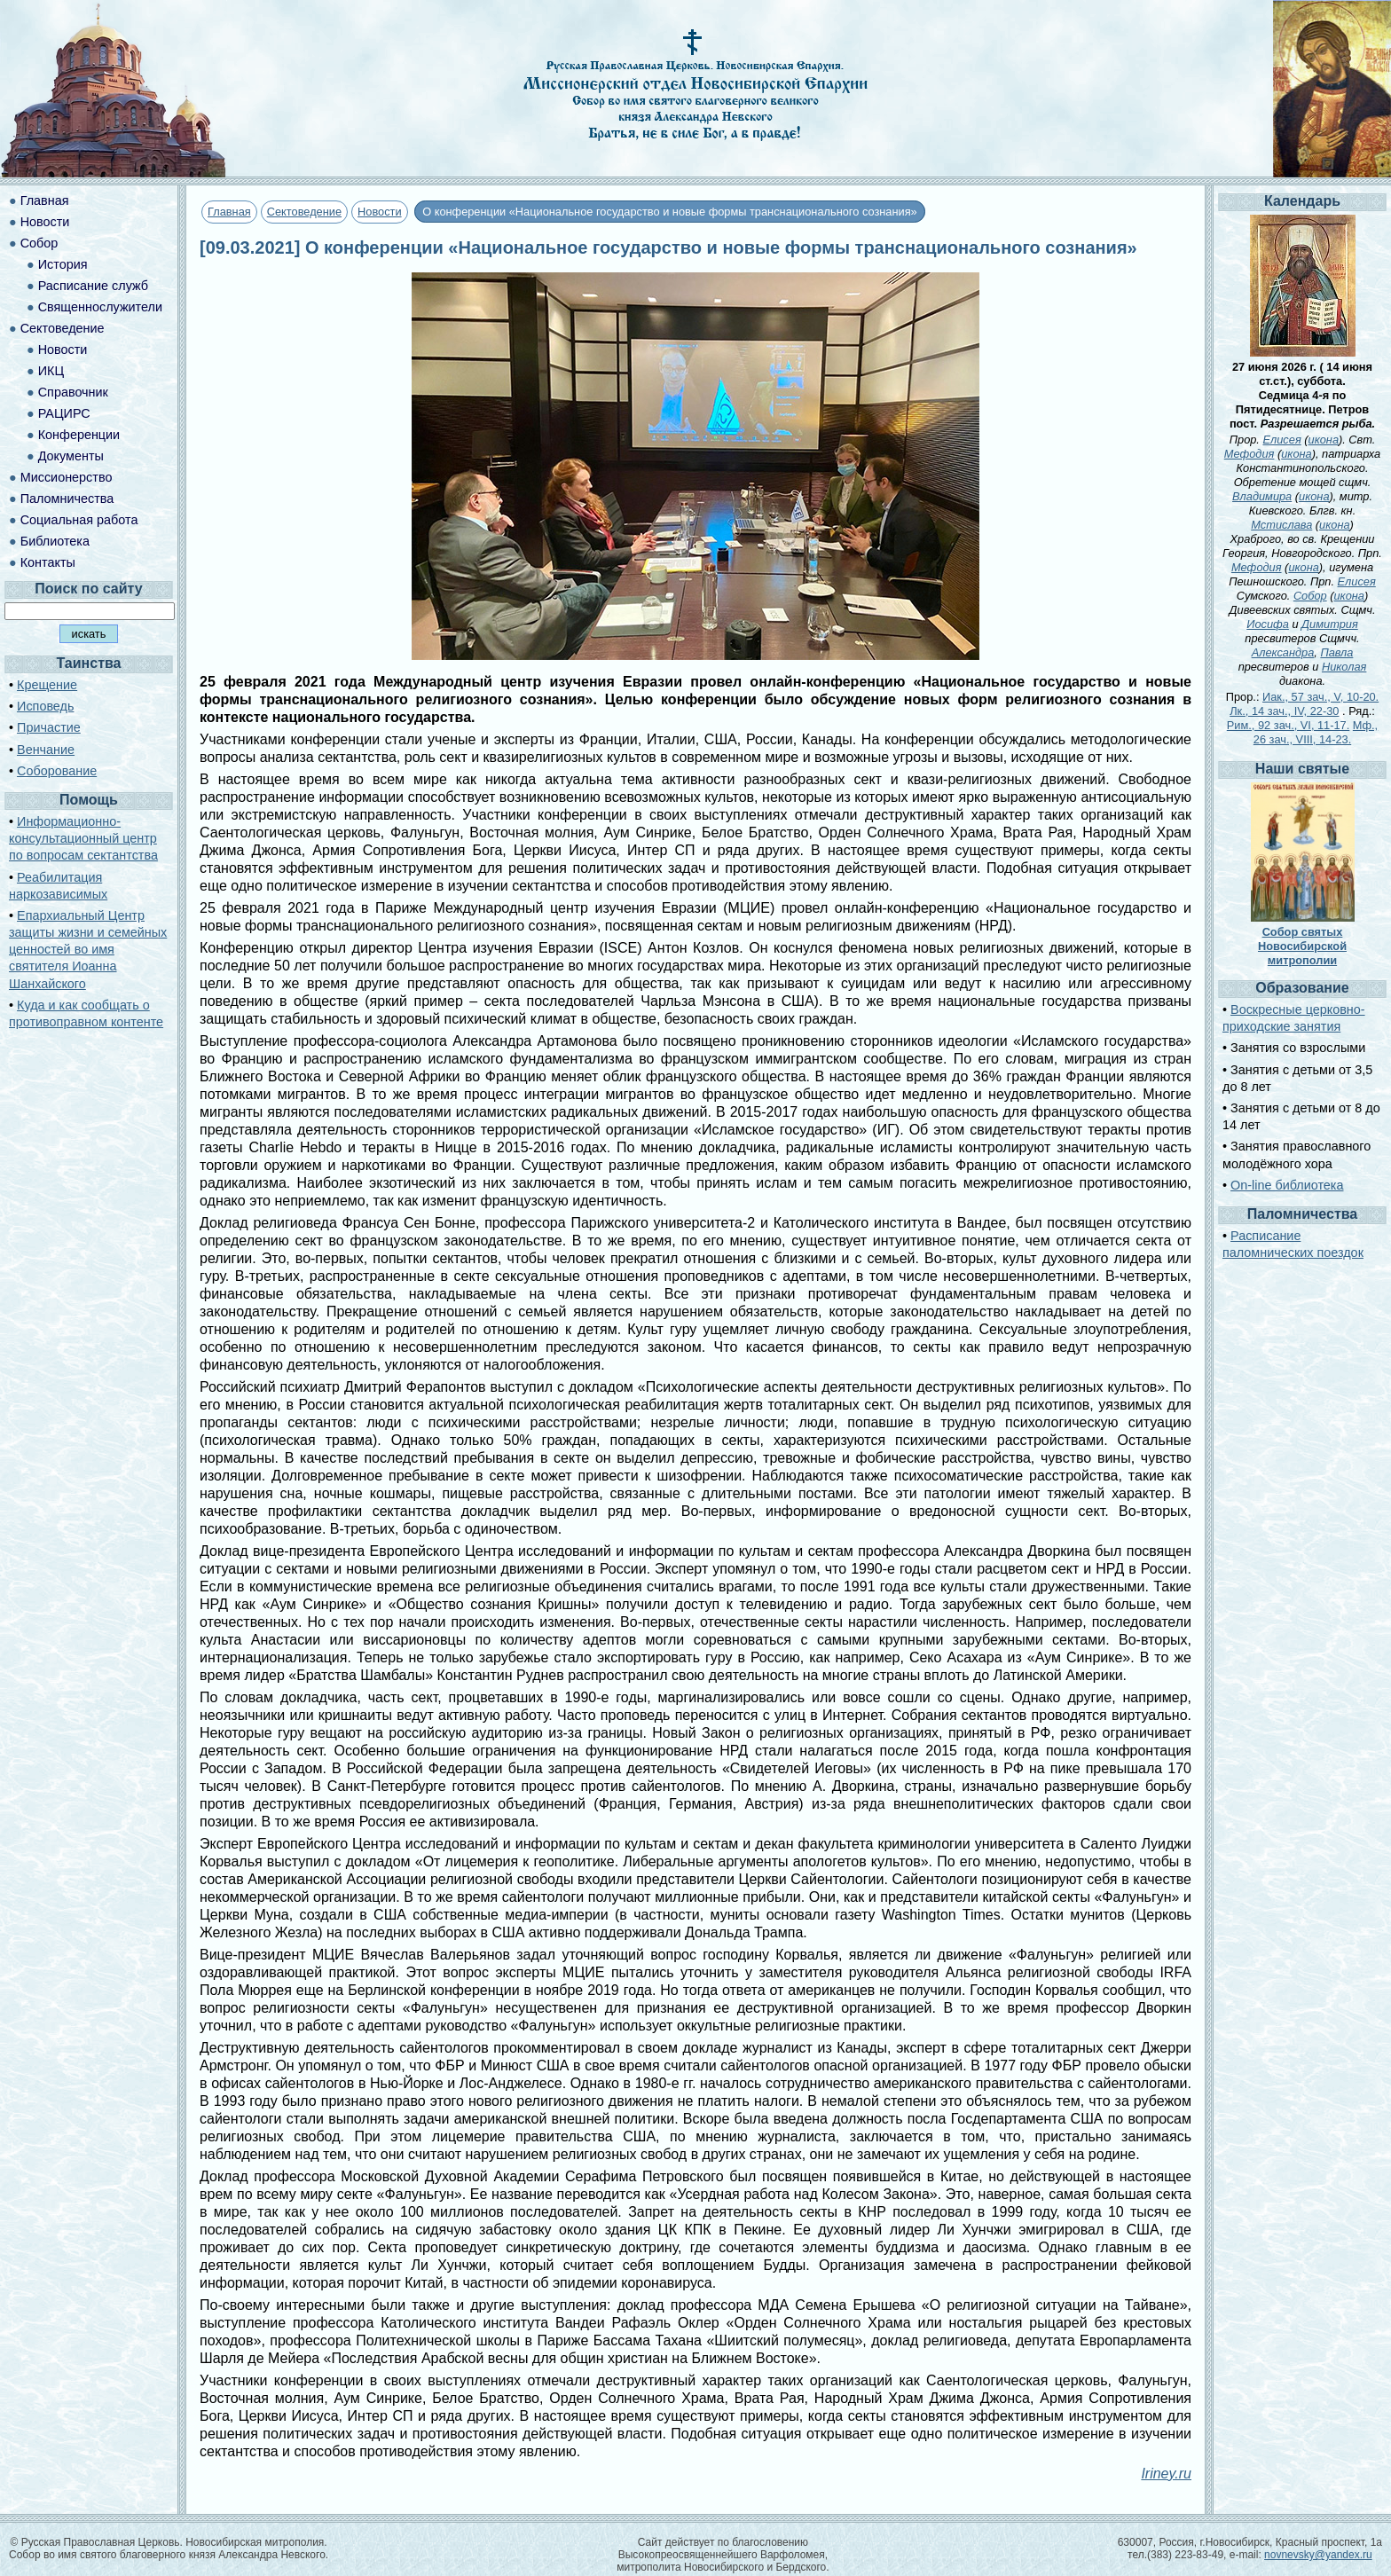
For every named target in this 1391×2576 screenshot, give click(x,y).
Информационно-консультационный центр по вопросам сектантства (83, 838)
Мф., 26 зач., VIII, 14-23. (1315, 732)
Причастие (49, 727)
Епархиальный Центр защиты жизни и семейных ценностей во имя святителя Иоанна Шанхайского (88, 949)
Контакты (47, 562)
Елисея (1282, 439)
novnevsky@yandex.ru (1318, 2555)
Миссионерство (66, 477)
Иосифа (1267, 624)
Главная (229, 211)
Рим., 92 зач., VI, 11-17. (1288, 725)
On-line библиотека (1286, 1185)
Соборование (57, 771)
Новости (380, 211)
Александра (1283, 652)
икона (1323, 439)
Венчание (46, 749)
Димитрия (1329, 624)
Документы (71, 456)
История (63, 264)
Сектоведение (304, 211)
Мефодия (1249, 453)
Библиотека (55, 541)
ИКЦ (51, 371)
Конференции (79, 435)
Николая (1344, 666)
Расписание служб (93, 286)
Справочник (73, 392)
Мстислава (1281, 524)
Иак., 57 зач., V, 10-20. (1320, 696)
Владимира (1262, 496)
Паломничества (67, 498)
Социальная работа (79, 520)
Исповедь (45, 706)
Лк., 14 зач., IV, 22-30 (1284, 711)
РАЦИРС (64, 413)
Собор (39, 243)
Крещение (47, 685)
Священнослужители (100, 307)
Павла (1336, 652)
